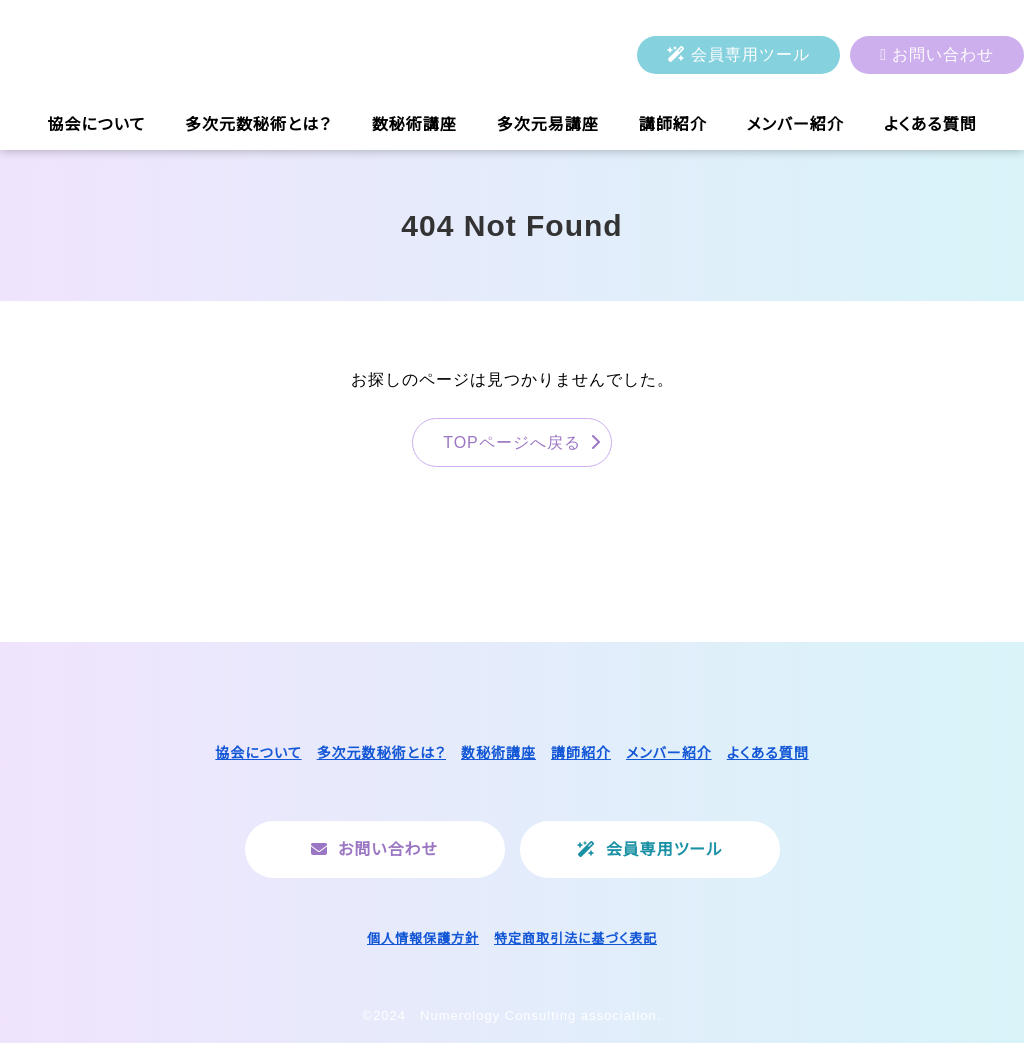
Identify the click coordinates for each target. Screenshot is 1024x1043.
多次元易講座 (548, 124)
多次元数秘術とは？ (258, 124)
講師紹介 (673, 124)
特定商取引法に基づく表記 (575, 938)
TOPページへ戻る (512, 442)
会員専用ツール (750, 54)
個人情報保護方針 (423, 938)
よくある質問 (930, 124)
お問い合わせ (943, 54)
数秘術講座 (414, 124)
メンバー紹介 (795, 124)
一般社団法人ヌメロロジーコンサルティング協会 (205, 55)
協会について (96, 124)
